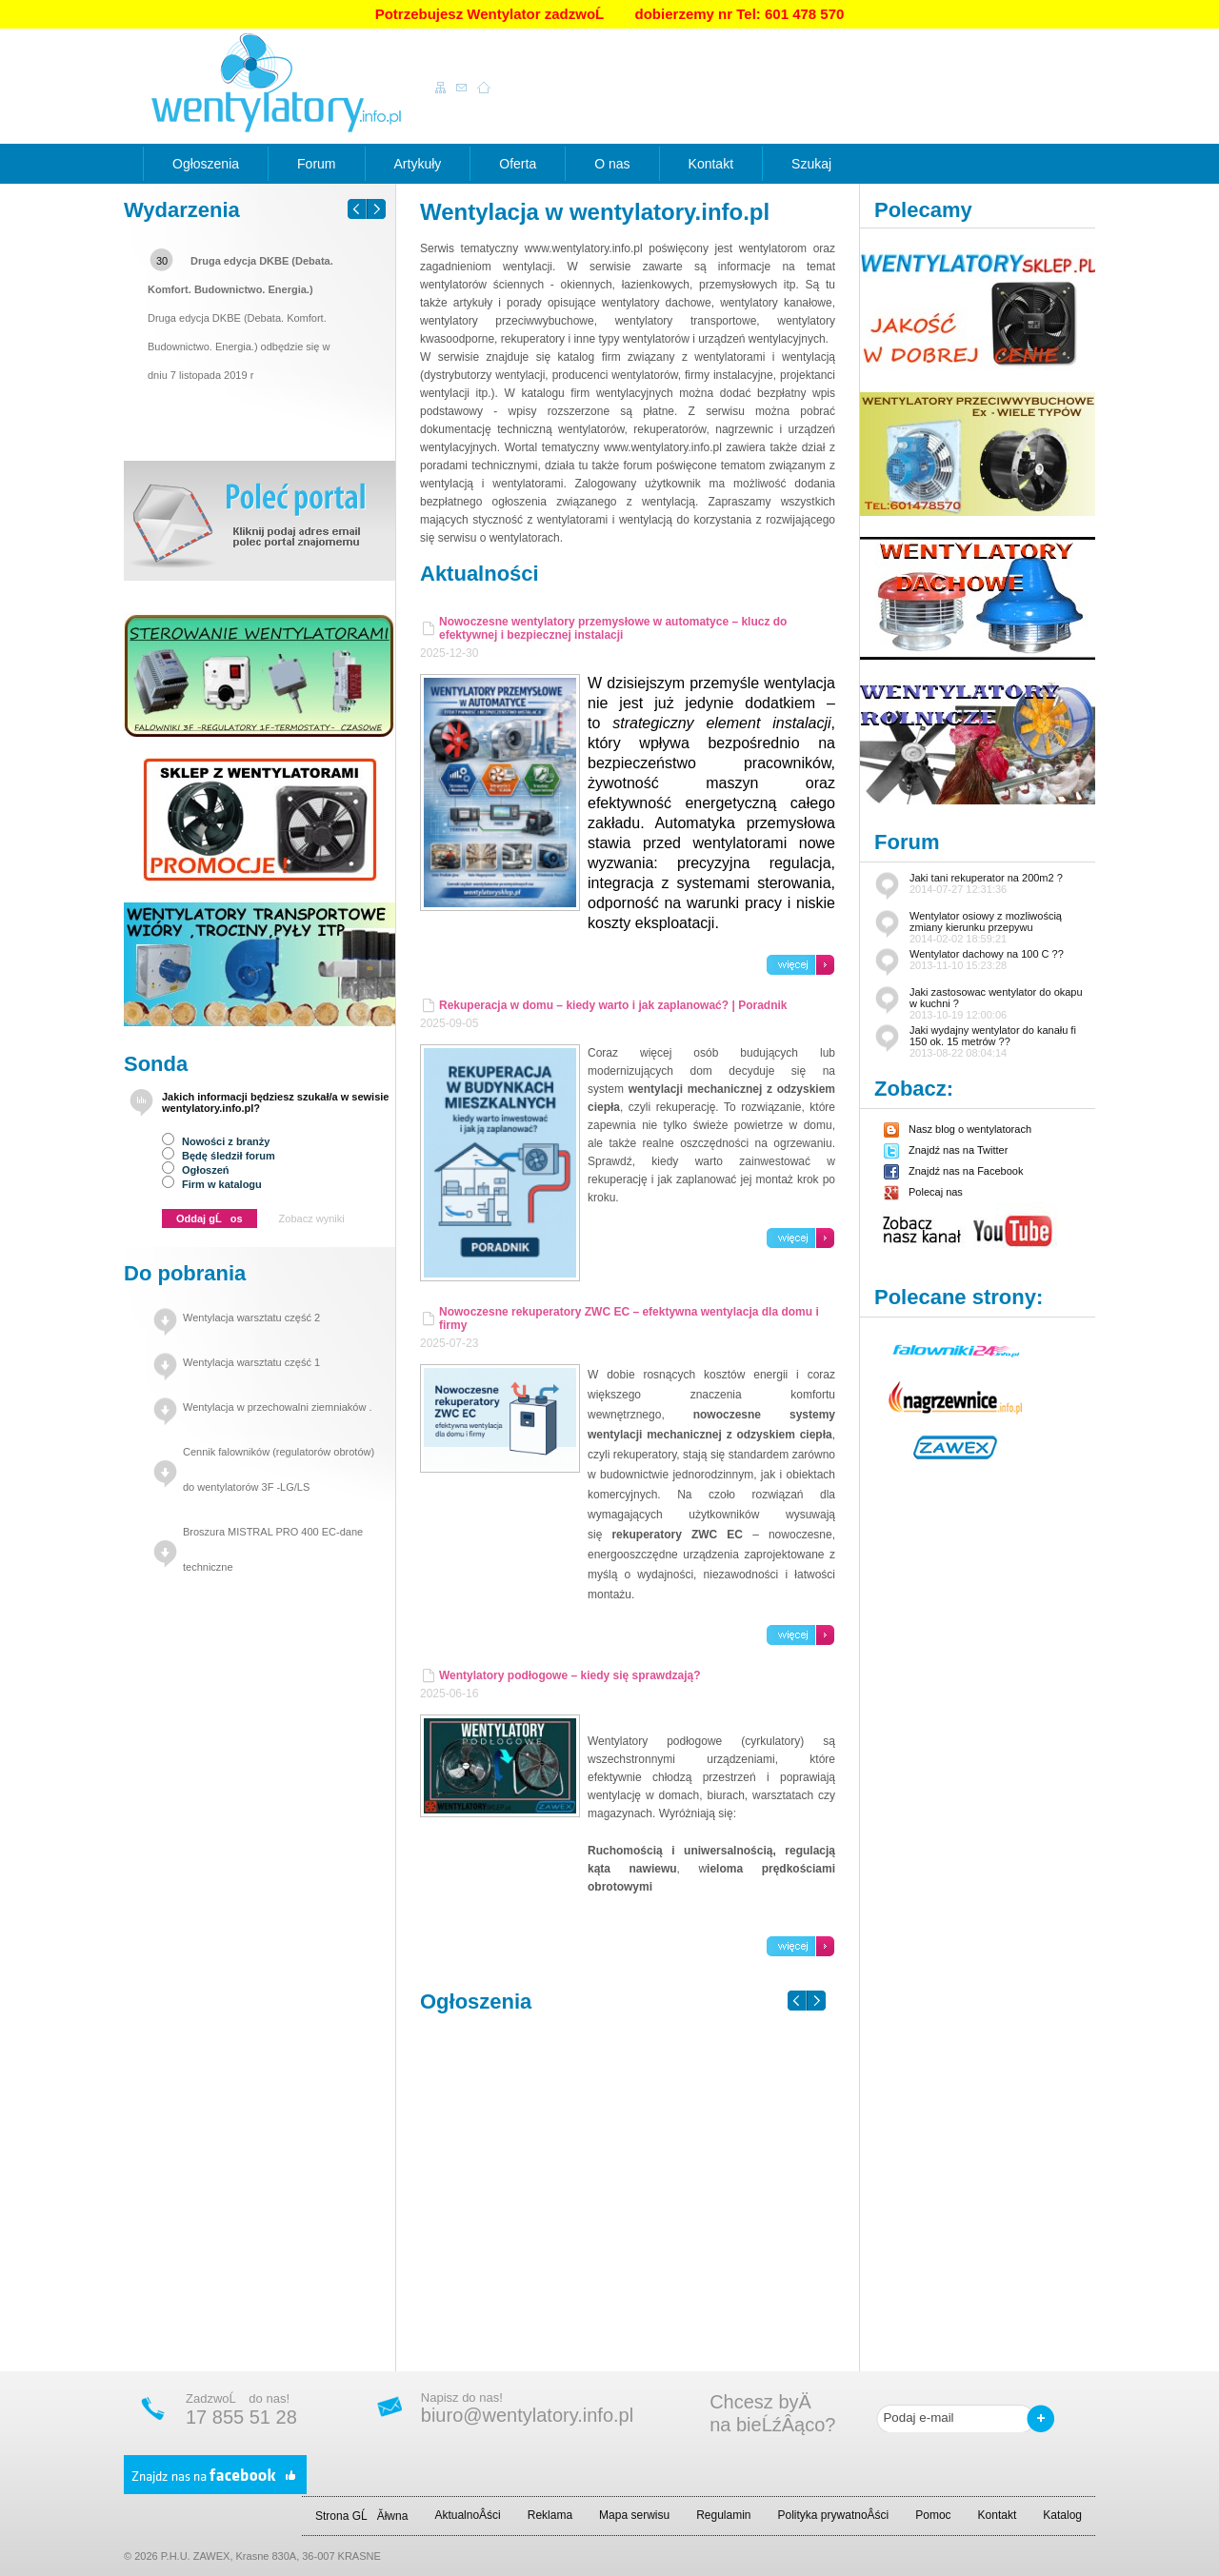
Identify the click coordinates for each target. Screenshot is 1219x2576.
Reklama (550, 2515)
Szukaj (811, 163)
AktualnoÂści (467, 2515)
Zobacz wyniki (312, 1218)
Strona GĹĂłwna (361, 2516)
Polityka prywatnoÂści (833, 2515)
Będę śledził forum (218, 1155)
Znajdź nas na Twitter (946, 1150)
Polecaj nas (923, 1192)
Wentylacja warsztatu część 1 (251, 1362)
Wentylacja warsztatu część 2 (251, 1317)
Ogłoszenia (205, 163)
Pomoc (932, 2515)
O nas (611, 163)
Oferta (517, 163)
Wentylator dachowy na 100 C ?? (986, 959)
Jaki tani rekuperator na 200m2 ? (986, 883)
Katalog (1062, 2515)
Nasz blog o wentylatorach (957, 1129)
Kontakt (711, 163)
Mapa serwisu (634, 2515)
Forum (316, 163)
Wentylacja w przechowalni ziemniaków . (277, 1407)
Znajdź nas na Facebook (953, 1171)
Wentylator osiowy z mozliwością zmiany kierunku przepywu (985, 927)
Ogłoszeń (196, 1170)
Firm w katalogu (212, 1184)
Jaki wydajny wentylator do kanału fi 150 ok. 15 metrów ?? (992, 1041)
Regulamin (723, 2515)
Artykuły (418, 163)
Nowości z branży (216, 1141)
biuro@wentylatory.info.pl (527, 2415)
